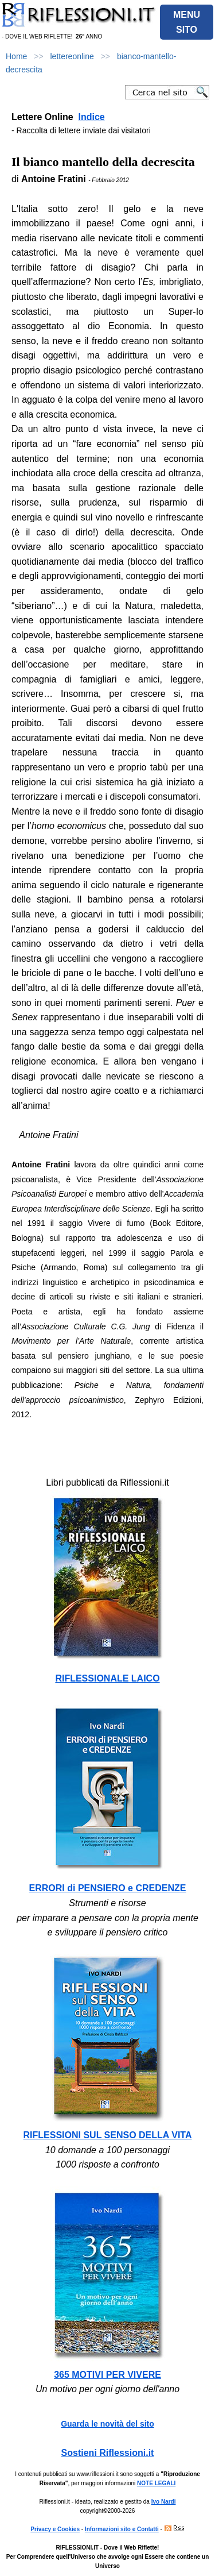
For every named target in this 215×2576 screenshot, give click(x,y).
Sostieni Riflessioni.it (107, 2453)
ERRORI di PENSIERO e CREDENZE (107, 1888)
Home (16, 56)
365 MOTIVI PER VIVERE (107, 2375)
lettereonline (72, 56)
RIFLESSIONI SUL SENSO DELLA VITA (108, 2135)
